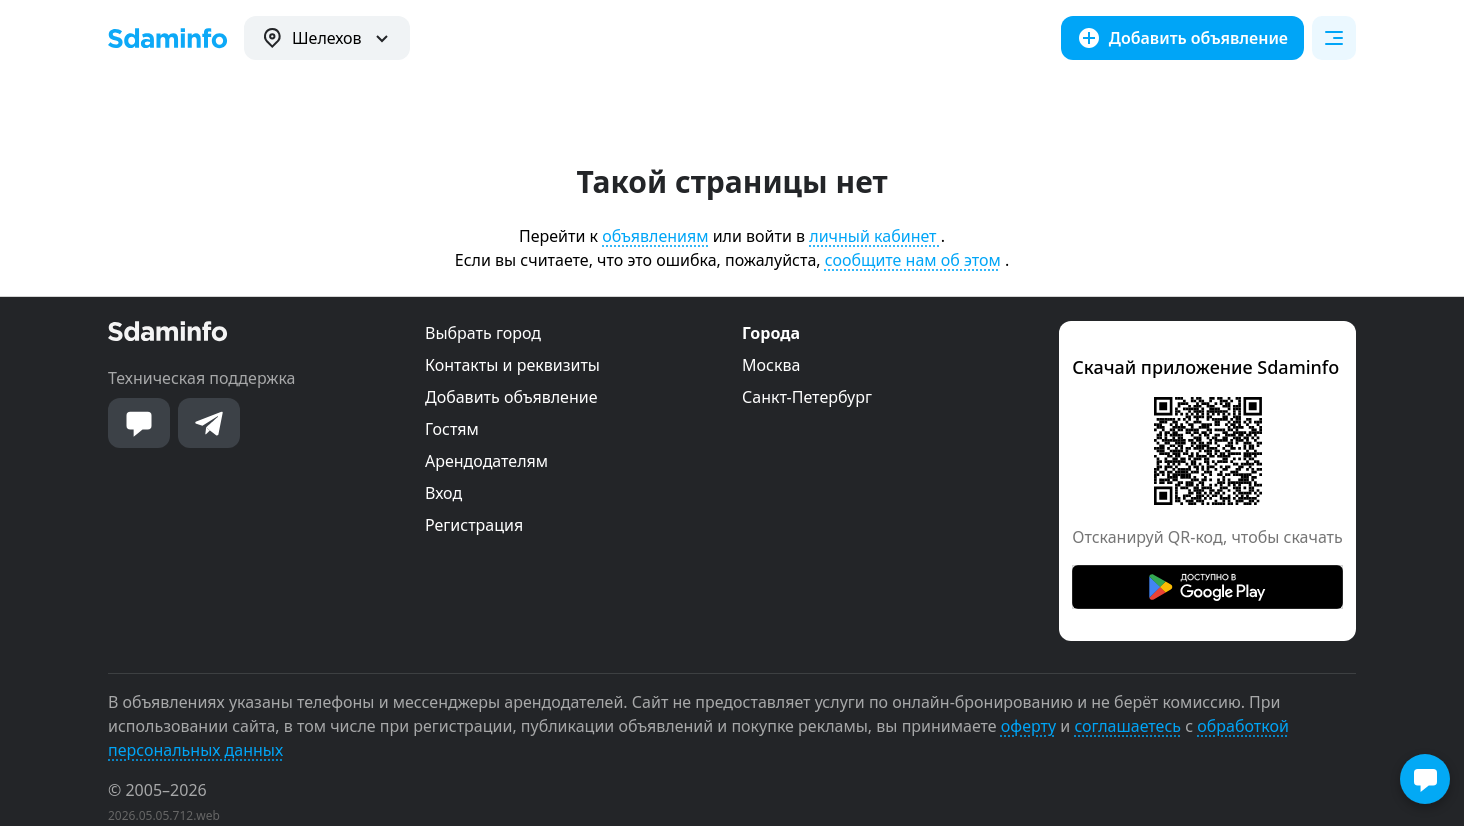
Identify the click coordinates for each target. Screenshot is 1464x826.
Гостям (452, 429)
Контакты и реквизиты (512, 365)
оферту (1028, 726)
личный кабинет (874, 236)
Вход (443, 493)
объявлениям (655, 236)
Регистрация (474, 525)
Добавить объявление (511, 397)
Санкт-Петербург (807, 397)
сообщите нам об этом (913, 260)
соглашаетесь (1127, 726)
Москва (771, 365)
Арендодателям (486, 461)
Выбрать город (483, 333)
